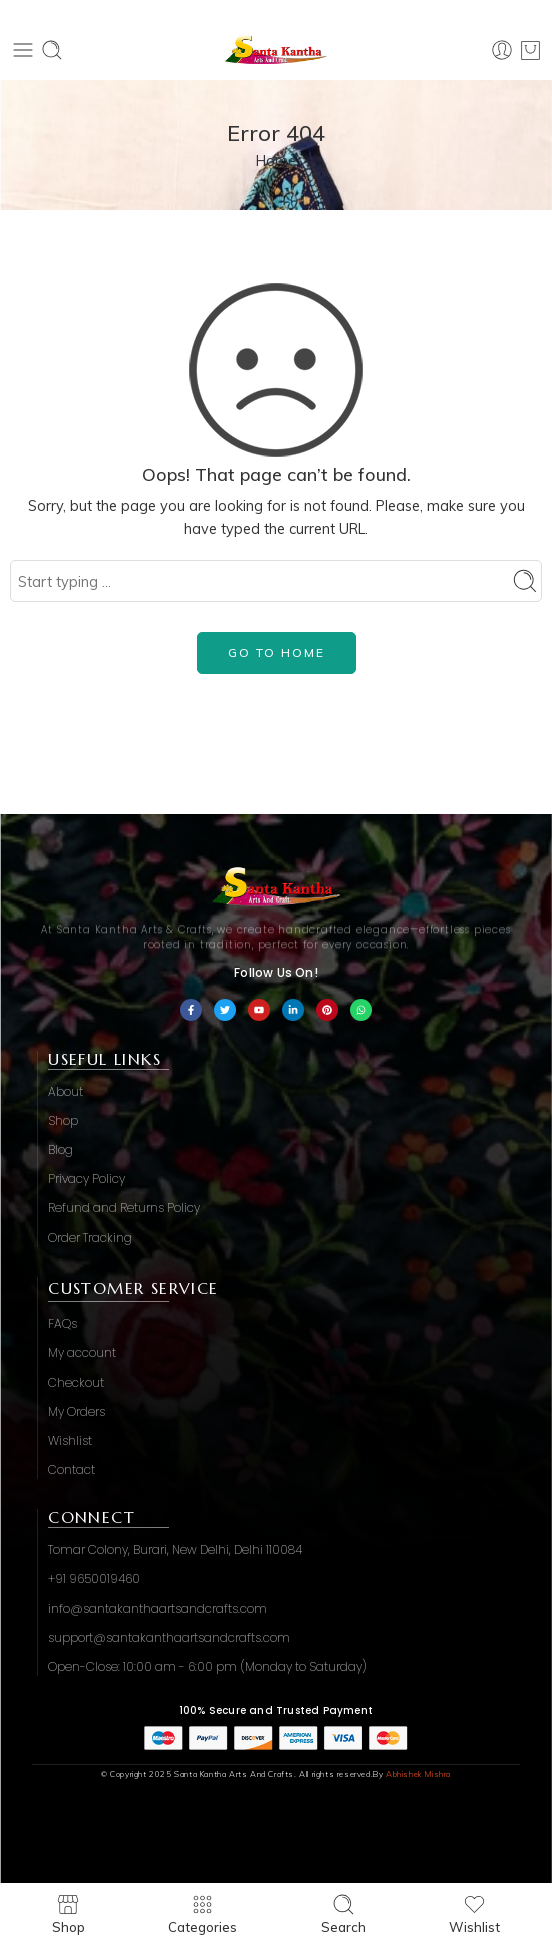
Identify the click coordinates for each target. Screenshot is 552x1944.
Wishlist (474, 1913)
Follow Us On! (276, 972)
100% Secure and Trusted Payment (276, 1710)
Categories (202, 1913)
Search (343, 1913)
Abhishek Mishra (418, 1774)
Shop (68, 1913)
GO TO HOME (276, 652)
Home (276, 160)
